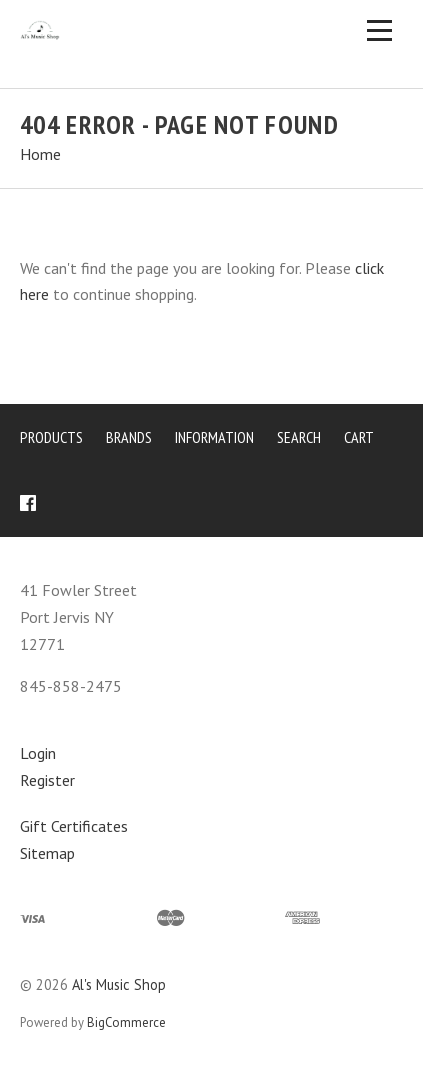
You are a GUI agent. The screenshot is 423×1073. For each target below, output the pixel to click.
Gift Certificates (74, 826)
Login (38, 753)
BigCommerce (126, 1022)
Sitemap (47, 853)
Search (299, 437)
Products (51, 437)
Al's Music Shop (119, 984)
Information (214, 437)
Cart (359, 437)
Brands (129, 437)
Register (47, 780)
